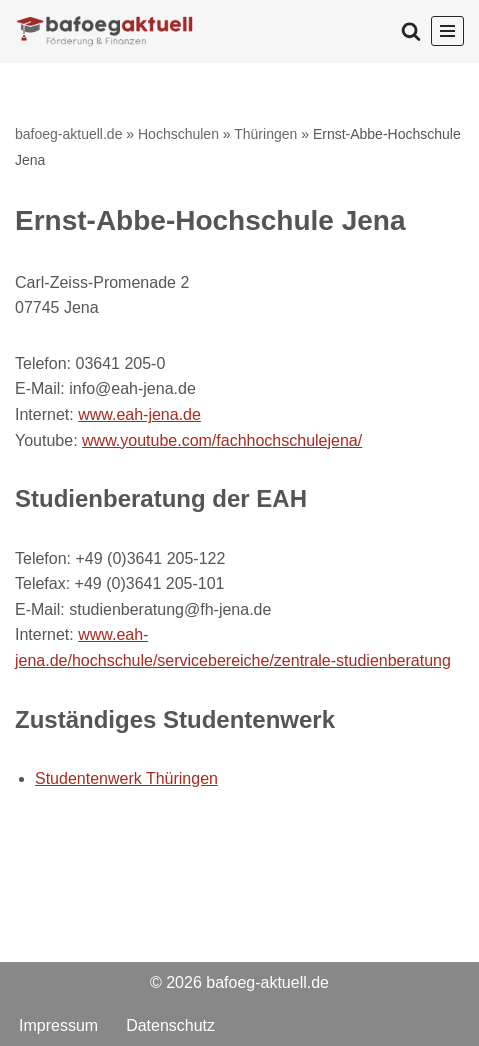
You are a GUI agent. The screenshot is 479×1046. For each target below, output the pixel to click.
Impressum (58, 1024)
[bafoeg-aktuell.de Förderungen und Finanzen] (105, 30)
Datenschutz (170, 1024)
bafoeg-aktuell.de (68, 134)
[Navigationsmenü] (447, 31)
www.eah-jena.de (139, 414)
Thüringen (265, 134)
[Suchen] (411, 31)
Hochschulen (178, 134)
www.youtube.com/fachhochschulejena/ (222, 440)
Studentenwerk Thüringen (126, 778)
